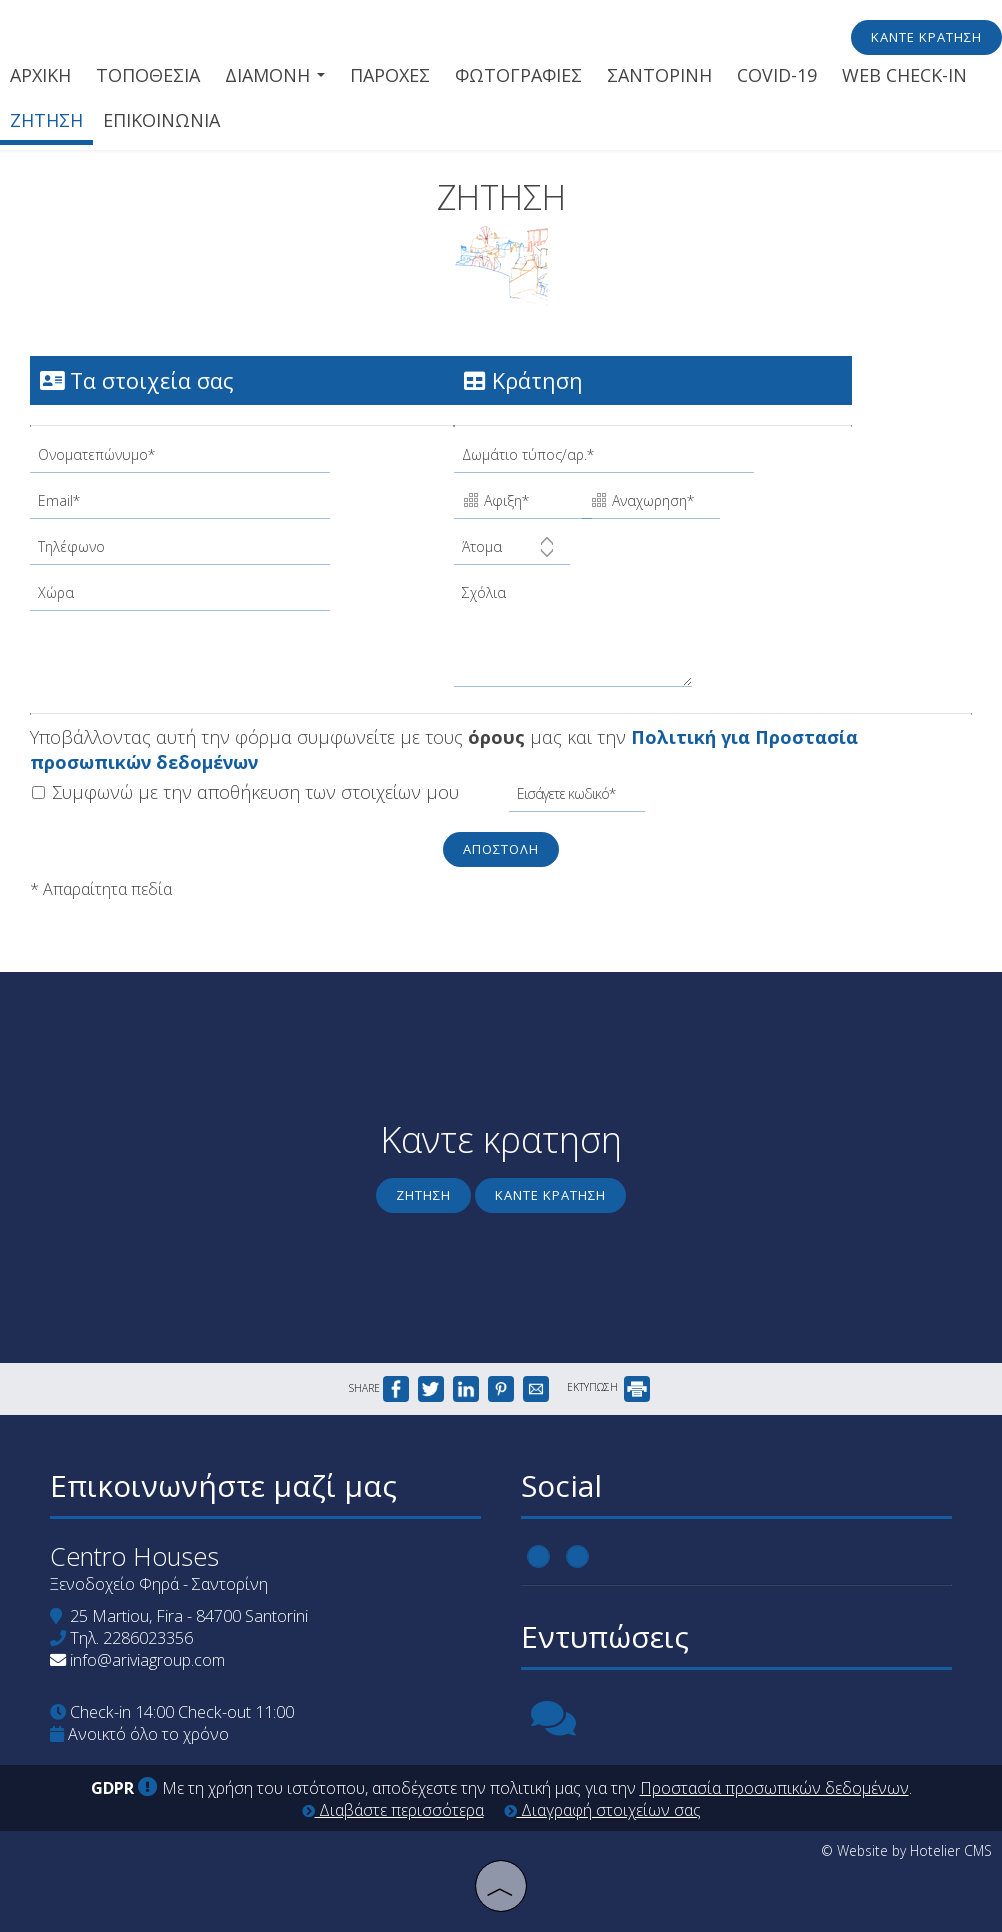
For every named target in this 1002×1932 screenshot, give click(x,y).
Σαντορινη (659, 75)
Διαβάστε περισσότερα (393, 1810)
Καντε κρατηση (550, 1195)
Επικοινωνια (161, 120)
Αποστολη (501, 849)
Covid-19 (777, 75)
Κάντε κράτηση (926, 37)
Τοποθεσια (148, 75)
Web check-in (904, 75)
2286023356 (148, 1638)
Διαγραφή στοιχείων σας (602, 1810)
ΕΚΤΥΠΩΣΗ (608, 1387)
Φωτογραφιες (518, 75)
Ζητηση (46, 120)
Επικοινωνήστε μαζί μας (223, 1485)
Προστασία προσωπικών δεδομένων (774, 1788)
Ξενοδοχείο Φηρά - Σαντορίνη (159, 1584)
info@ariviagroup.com (147, 1660)
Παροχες (390, 75)
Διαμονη (275, 75)
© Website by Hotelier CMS (906, 1850)
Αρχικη (40, 75)
